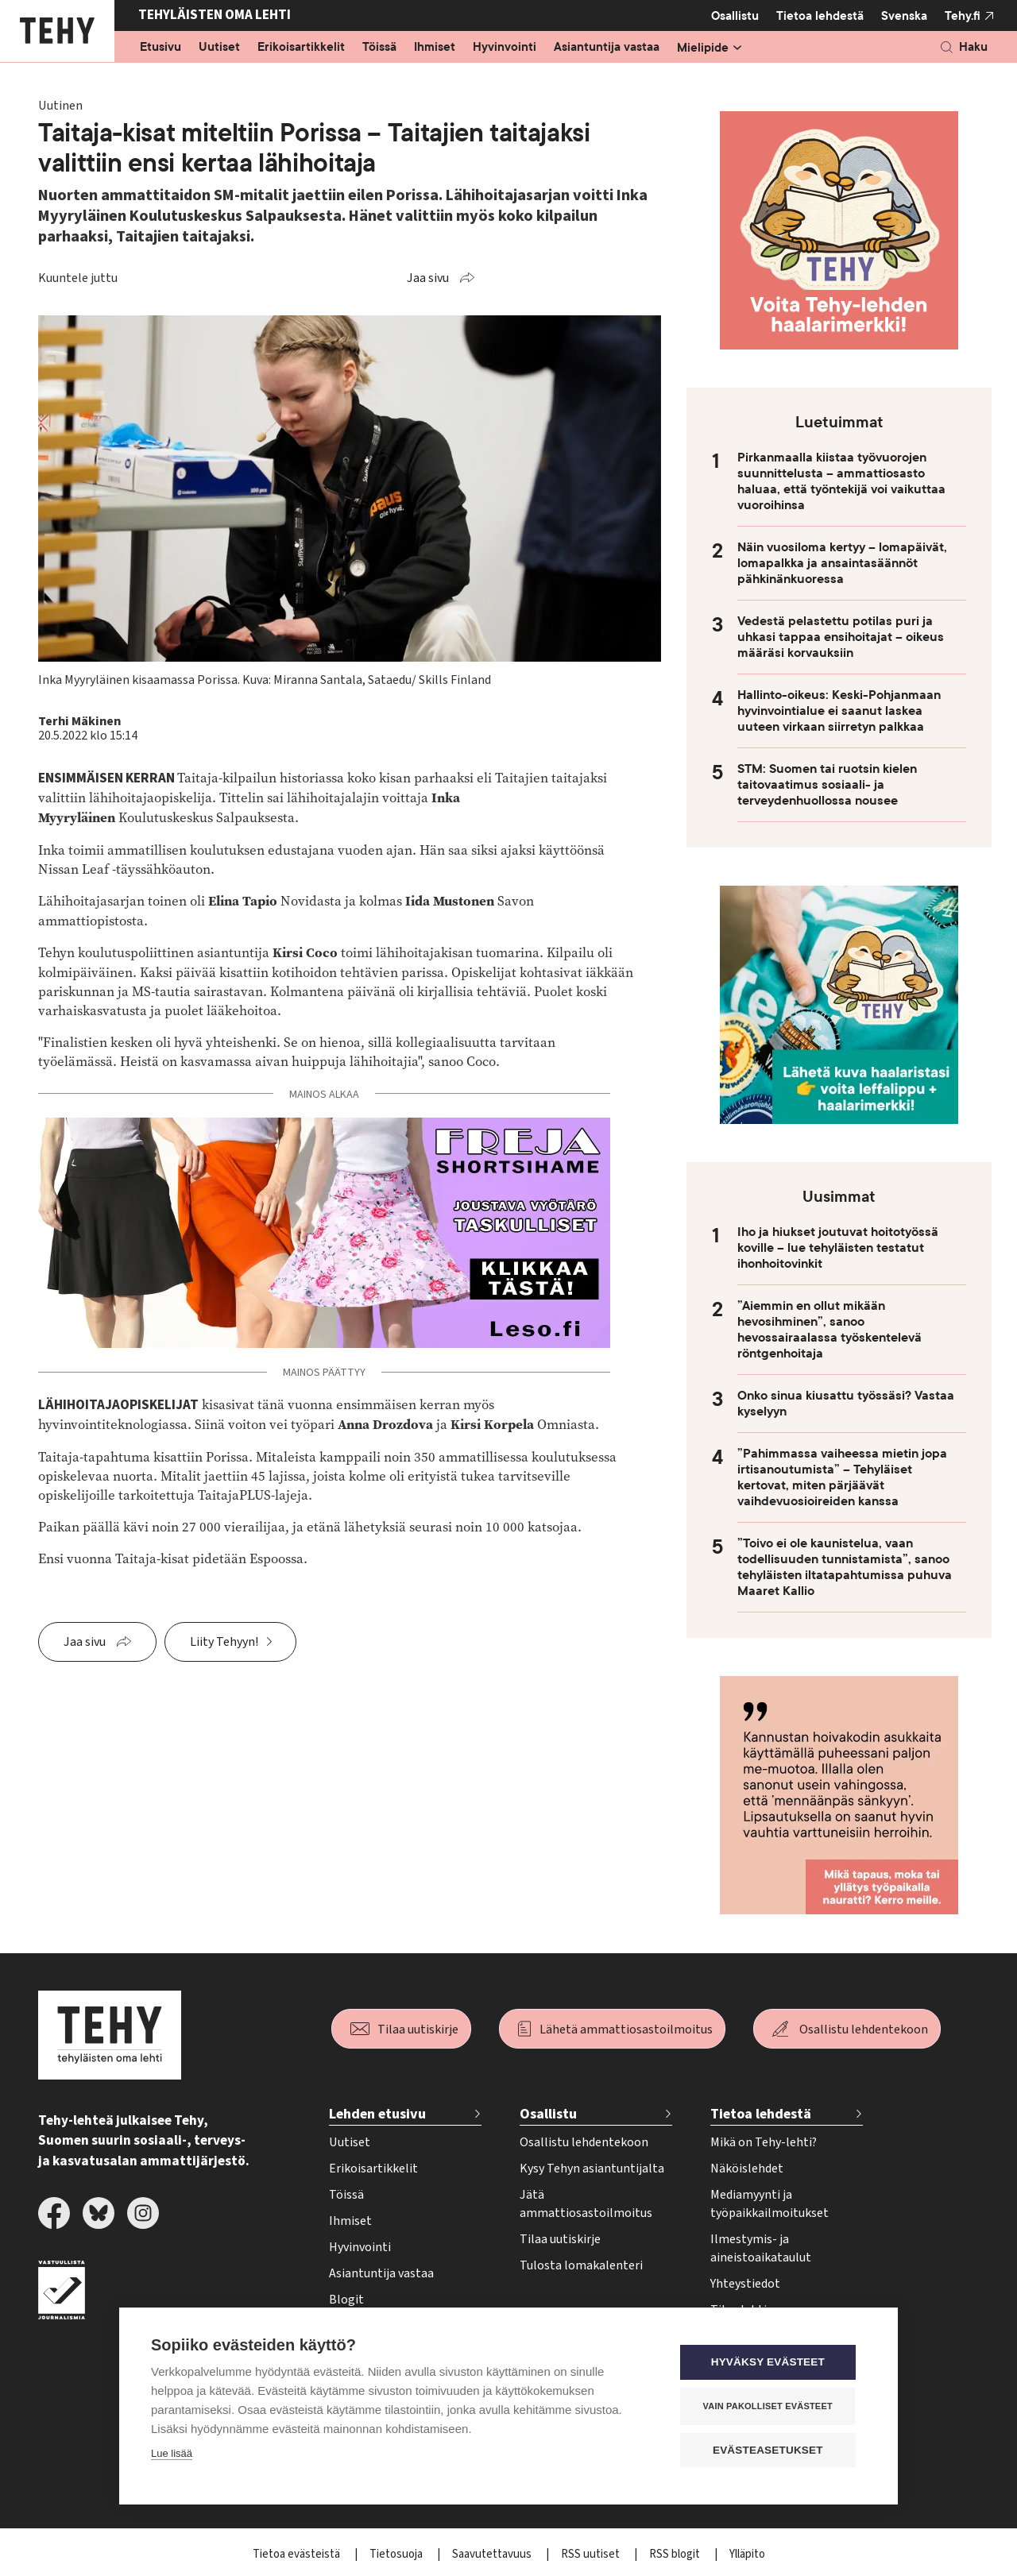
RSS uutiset (591, 2554)
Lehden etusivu (377, 2114)
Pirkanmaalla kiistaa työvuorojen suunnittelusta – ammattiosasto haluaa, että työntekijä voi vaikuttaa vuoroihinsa (841, 481)
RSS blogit (675, 2554)
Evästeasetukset (770, 2450)
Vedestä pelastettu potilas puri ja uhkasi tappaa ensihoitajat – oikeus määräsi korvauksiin (840, 637)
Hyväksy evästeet (770, 2363)
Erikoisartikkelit (301, 47)
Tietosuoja (397, 2554)
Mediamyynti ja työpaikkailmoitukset (769, 2204)
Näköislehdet (746, 2168)
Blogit (346, 2299)
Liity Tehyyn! (224, 1642)
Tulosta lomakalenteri (581, 2265)
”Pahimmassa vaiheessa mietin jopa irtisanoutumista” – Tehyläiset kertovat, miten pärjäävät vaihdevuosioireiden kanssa (842, 1477)
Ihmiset (434, 47)
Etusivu (160, 47)
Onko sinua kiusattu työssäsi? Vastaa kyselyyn (845, 1403)
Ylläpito (747, 2554)
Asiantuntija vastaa (606, 47)
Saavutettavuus (493, 2554)
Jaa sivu (428, 278)
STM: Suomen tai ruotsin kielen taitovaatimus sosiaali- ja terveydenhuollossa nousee (827, 785)
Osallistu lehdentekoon (863, 2029)
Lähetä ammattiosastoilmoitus (626, 2029)
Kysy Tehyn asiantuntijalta (592, 2168)
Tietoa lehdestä (820, 15)
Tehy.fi (962, 16)
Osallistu (735, 16)
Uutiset (219, 47)
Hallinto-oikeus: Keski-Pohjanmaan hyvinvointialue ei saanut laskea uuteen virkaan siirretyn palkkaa (839, 711)
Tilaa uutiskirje (417, 2029)
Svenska (904, 16)
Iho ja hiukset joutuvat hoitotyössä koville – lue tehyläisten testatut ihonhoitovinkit (837, 1248)
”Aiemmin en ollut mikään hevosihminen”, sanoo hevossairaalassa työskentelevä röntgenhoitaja (829, 1329)
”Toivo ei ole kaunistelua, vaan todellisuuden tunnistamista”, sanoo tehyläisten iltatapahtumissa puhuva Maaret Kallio (844, 1567)
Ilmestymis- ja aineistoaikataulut (760, 2248)
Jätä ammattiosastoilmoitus (586, 2204)
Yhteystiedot (745, 2283)
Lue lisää (171, 2454)
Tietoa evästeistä (297, 2554)
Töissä (379, 47)
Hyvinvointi (504, 47)
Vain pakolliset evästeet (770, 2406)
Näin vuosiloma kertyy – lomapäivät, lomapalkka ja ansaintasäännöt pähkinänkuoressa (842, 563)
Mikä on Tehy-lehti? (763, 2142)
